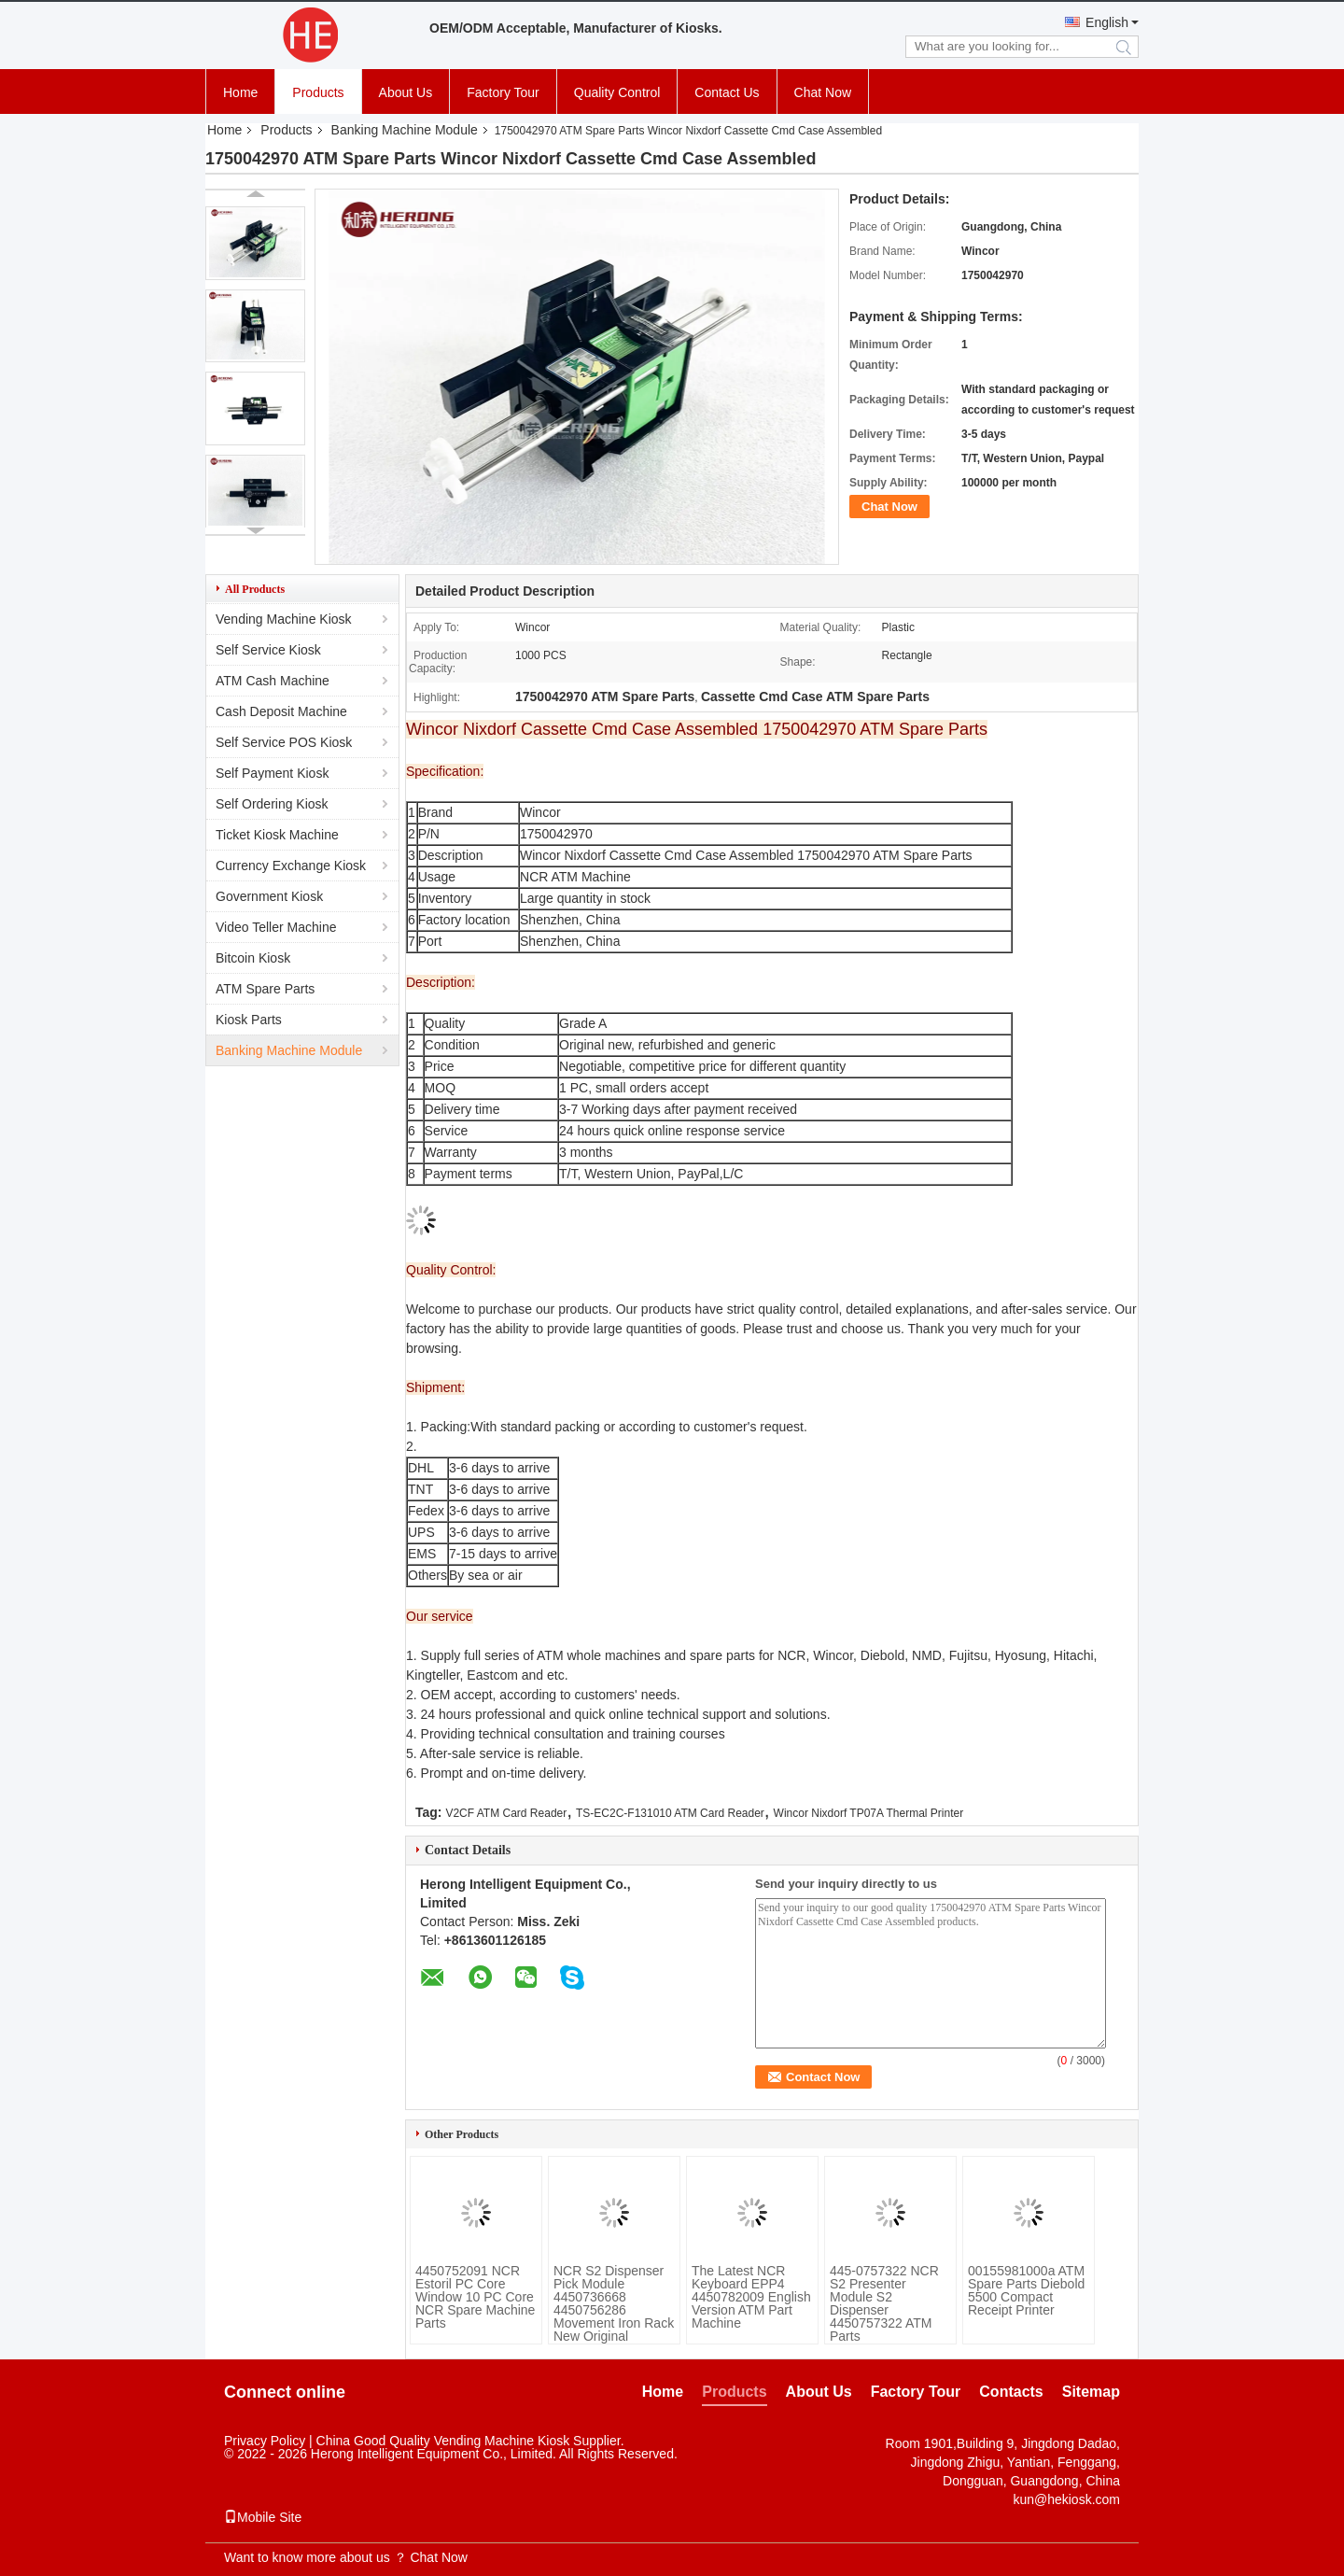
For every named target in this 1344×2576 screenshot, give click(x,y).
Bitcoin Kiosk (253, 957)
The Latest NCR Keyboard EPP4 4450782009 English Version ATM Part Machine (751, 2297)
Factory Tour (503, 92)
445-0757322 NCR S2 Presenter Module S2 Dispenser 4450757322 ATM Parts (884, 2303)
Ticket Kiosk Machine (277, 834)
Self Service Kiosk (268, 649)
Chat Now (822, 92)
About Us (406, 92)
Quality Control (617, 92)
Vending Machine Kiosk (284, 619)
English (1106, 22)
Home (240, 92)
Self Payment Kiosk (272, 773)
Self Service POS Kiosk (284, 742)
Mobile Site (262, 2517)
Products (317, 92)
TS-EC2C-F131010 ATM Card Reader (670, 1813)
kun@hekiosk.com (1066, 2499)
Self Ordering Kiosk (272, 803)
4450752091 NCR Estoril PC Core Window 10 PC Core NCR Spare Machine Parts (475, 2297)
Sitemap (1091, 2392)
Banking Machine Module (404, 129)
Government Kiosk (269, 896)
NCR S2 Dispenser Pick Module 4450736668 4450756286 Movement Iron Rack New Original (613, 2303)
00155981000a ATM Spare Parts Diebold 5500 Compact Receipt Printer (1026, 2290)
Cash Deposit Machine (281, 711)
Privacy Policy (264, 2440)
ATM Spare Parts (265, 988)
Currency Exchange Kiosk (291, 865)
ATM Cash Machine (272, 680)
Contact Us (726, 92)
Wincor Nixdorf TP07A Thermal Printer (869, 1813)
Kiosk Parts (249, 1019)
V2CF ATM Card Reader (506, 1813)
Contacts (1011, 2392)
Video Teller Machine (276, 927)
